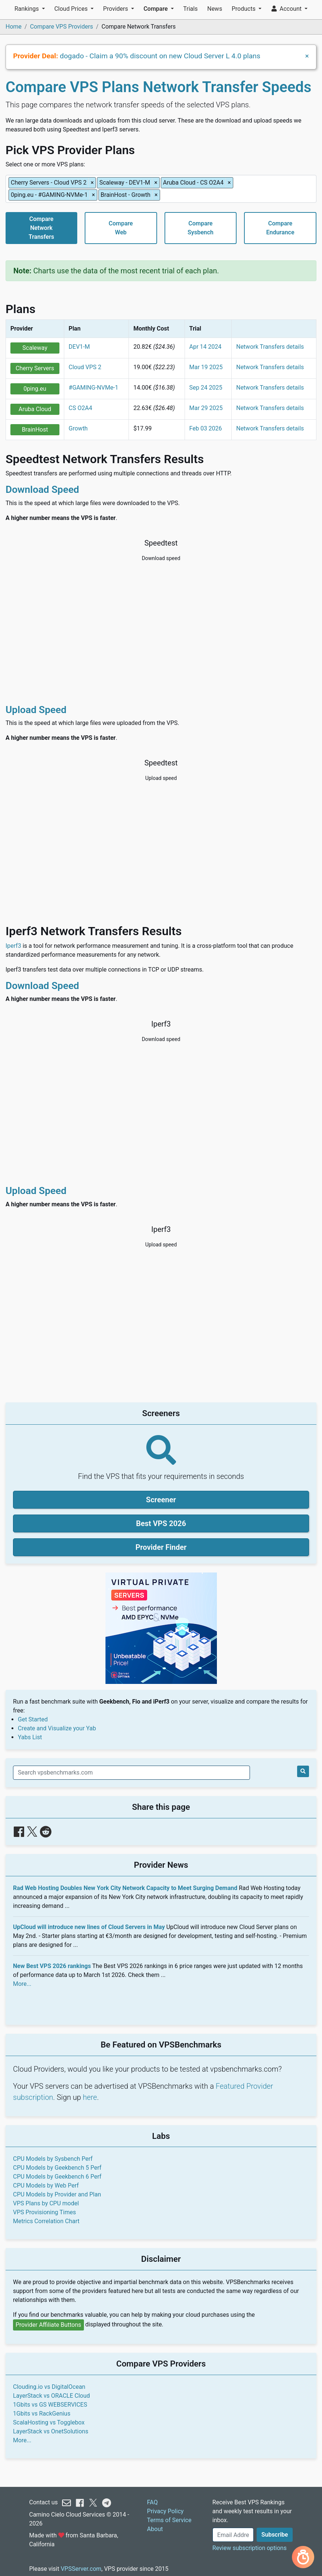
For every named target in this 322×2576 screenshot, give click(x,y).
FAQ (152, 2502)
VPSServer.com (81, 2568)
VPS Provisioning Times (44, 2212)
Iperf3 (13, 945)
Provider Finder (161, 1547)
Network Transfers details (270, 346)
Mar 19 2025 (206, 367)
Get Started (33, 1719)
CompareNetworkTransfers (41, 227)
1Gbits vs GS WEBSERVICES (50, 2404)
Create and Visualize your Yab (57, 1728)
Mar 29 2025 (206, 408)
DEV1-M (79, 346)
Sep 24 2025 (205, 387)
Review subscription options (249, 2547)
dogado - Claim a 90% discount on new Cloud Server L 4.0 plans (160, 56)
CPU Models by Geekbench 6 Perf (57, 2176)
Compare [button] (156, 8)
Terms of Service (169, 2520)
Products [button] (244, 8)
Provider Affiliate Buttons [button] (48, 2324)
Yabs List (30, 1737)
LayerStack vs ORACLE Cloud (51, 2395)
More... (22, 1983)
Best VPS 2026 (161, 1523)
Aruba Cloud (35, 409)
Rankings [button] (27, 8)
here (90, 2097)
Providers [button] (116, 8)
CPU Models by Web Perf (46, 2185)
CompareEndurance (280, 228)
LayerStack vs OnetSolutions (50, 2431)
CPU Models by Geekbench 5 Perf (57, 2167)
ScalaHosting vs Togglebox (49, 2422)
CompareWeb (121, 228)
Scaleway (34, 347)
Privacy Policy (165, 2511)
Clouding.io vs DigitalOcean (49, 2386)
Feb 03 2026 (205, 428)
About (155, 2529)
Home (14, 26)
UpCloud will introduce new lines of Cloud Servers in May (89, 1927)
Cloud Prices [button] (71, 8)
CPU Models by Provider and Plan (57, 2194)
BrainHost (35, 429)
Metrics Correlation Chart (46, 2221)
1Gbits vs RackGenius (41, 2413)
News (214, 8)
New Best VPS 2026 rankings (52, 1966)
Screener (161, 1499)
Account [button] (287, 8)
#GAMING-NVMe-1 (93, 387)
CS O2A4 (80, 408)
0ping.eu (34, 388)
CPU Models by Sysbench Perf (52, 2158)
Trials (190, 8)
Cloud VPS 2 (85, 367)
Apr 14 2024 (205, 346)
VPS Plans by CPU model (46, 2203)
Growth (78, 428)
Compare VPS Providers (61, 26)
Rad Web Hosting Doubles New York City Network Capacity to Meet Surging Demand (125, 1888)
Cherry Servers (35, 368)
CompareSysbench (201, 228)
